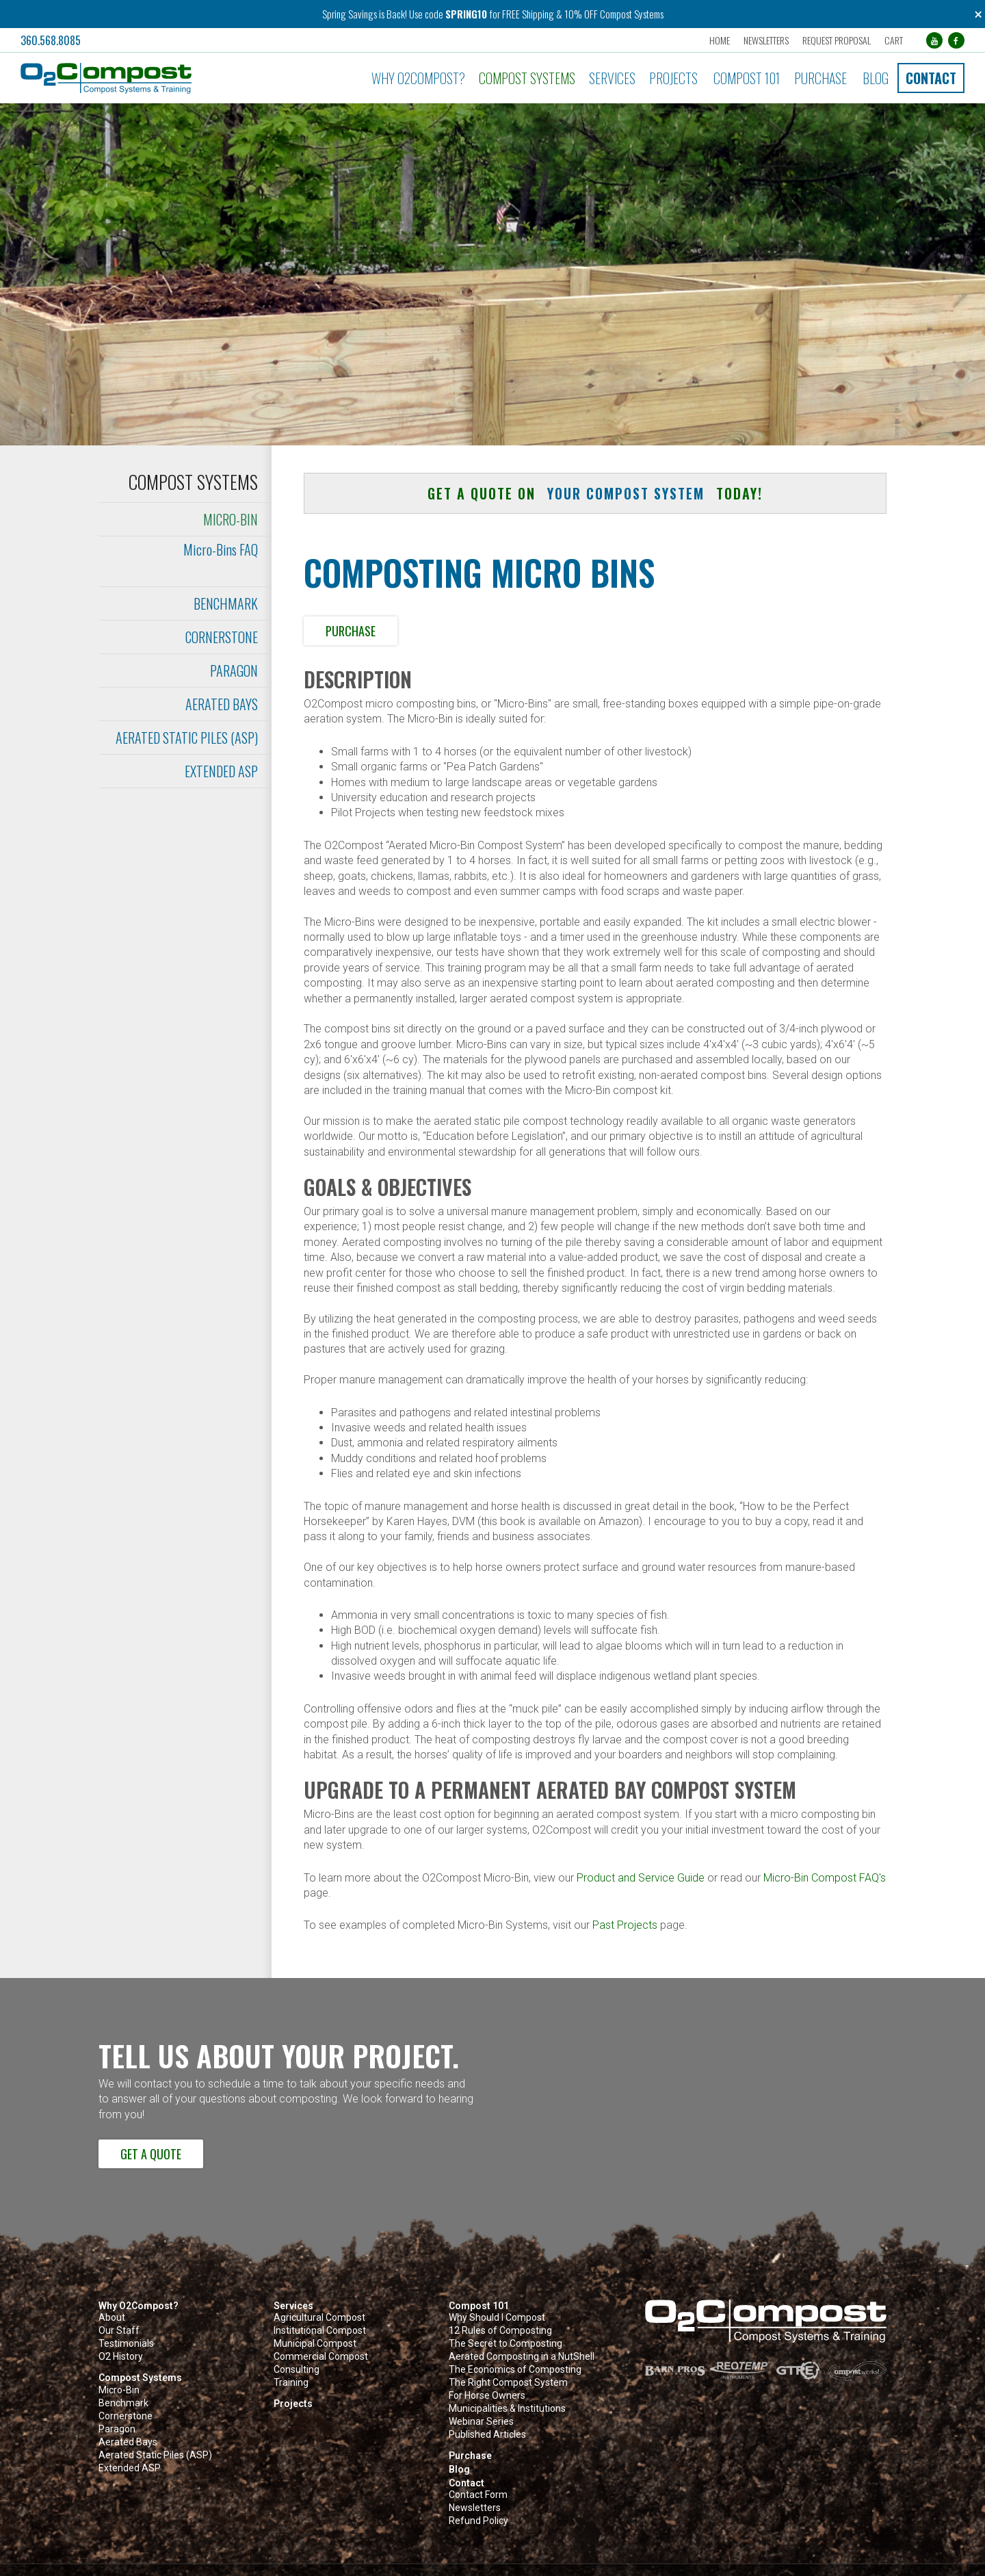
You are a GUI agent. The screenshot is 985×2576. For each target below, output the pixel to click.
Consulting (296, 2370)
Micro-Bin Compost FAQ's (824, 1877)
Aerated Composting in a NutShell (521, 2357)
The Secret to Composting (505, 2344)
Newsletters (765, 40)
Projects (673, 78)
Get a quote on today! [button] (595, 493)
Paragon (234, 670)
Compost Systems (527, 78)
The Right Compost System (508, 2383)
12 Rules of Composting (500, 2331)
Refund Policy (478, 2521)
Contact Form (478, 2495)
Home (719, 40)
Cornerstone (221, 637)
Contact (931, 78)
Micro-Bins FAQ (220, 549)
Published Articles (487, 2435)
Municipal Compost (315, 2344)
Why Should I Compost (497, 2318)
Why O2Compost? (418, 78)
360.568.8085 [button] (51, 40)
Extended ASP (221, 771)
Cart (893, 40)
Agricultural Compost (319, 2318)
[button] (165, 78)
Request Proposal (836, 40)
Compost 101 (746, 78)
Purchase (820, 78)
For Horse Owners (487, 2396)
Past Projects (624, 1924)
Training (291, 2383)
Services (612, 78)
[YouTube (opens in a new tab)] (934, 40)
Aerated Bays (221, 704)
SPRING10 (466, 13)
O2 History (120, 2357)
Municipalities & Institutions (507, 2409)
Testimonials (126, 2344)
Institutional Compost (320, 2331)
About (111, 2318)
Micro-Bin (230, 519)
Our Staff (119, 2331)
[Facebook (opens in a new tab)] (956, 40)
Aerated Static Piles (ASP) (187, 737)
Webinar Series (481, 2422)
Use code (427, 13)
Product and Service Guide (641, 1877)
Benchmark (226, 603)
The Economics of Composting (515, 2370)
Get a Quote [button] (150, 2154)
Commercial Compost (321, 2357)
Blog (876, 78)
